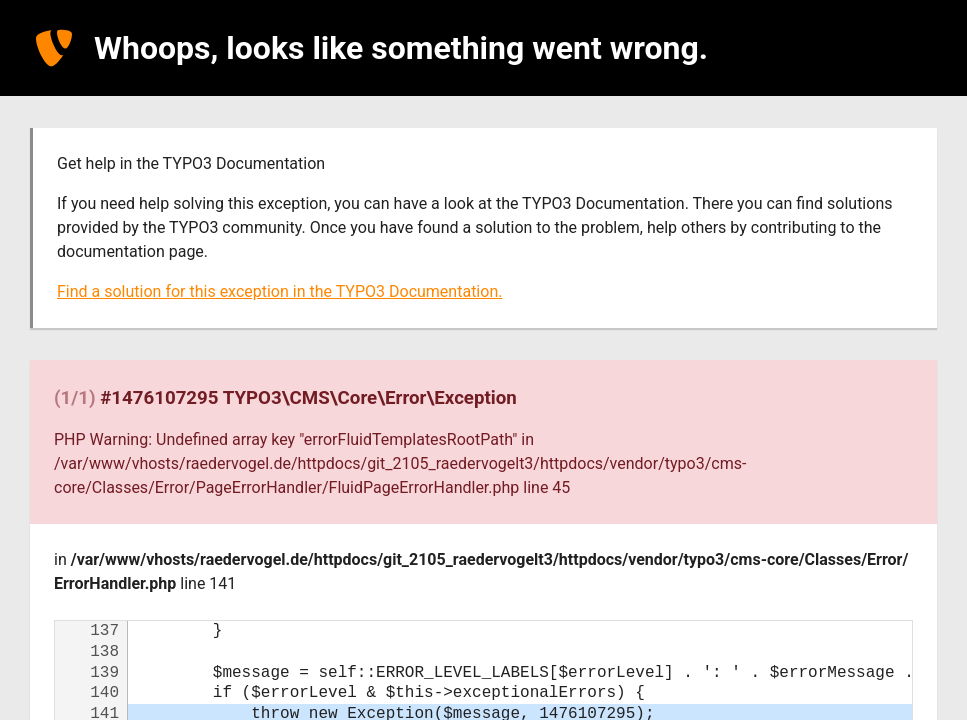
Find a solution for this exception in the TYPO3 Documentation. (279, 291)
